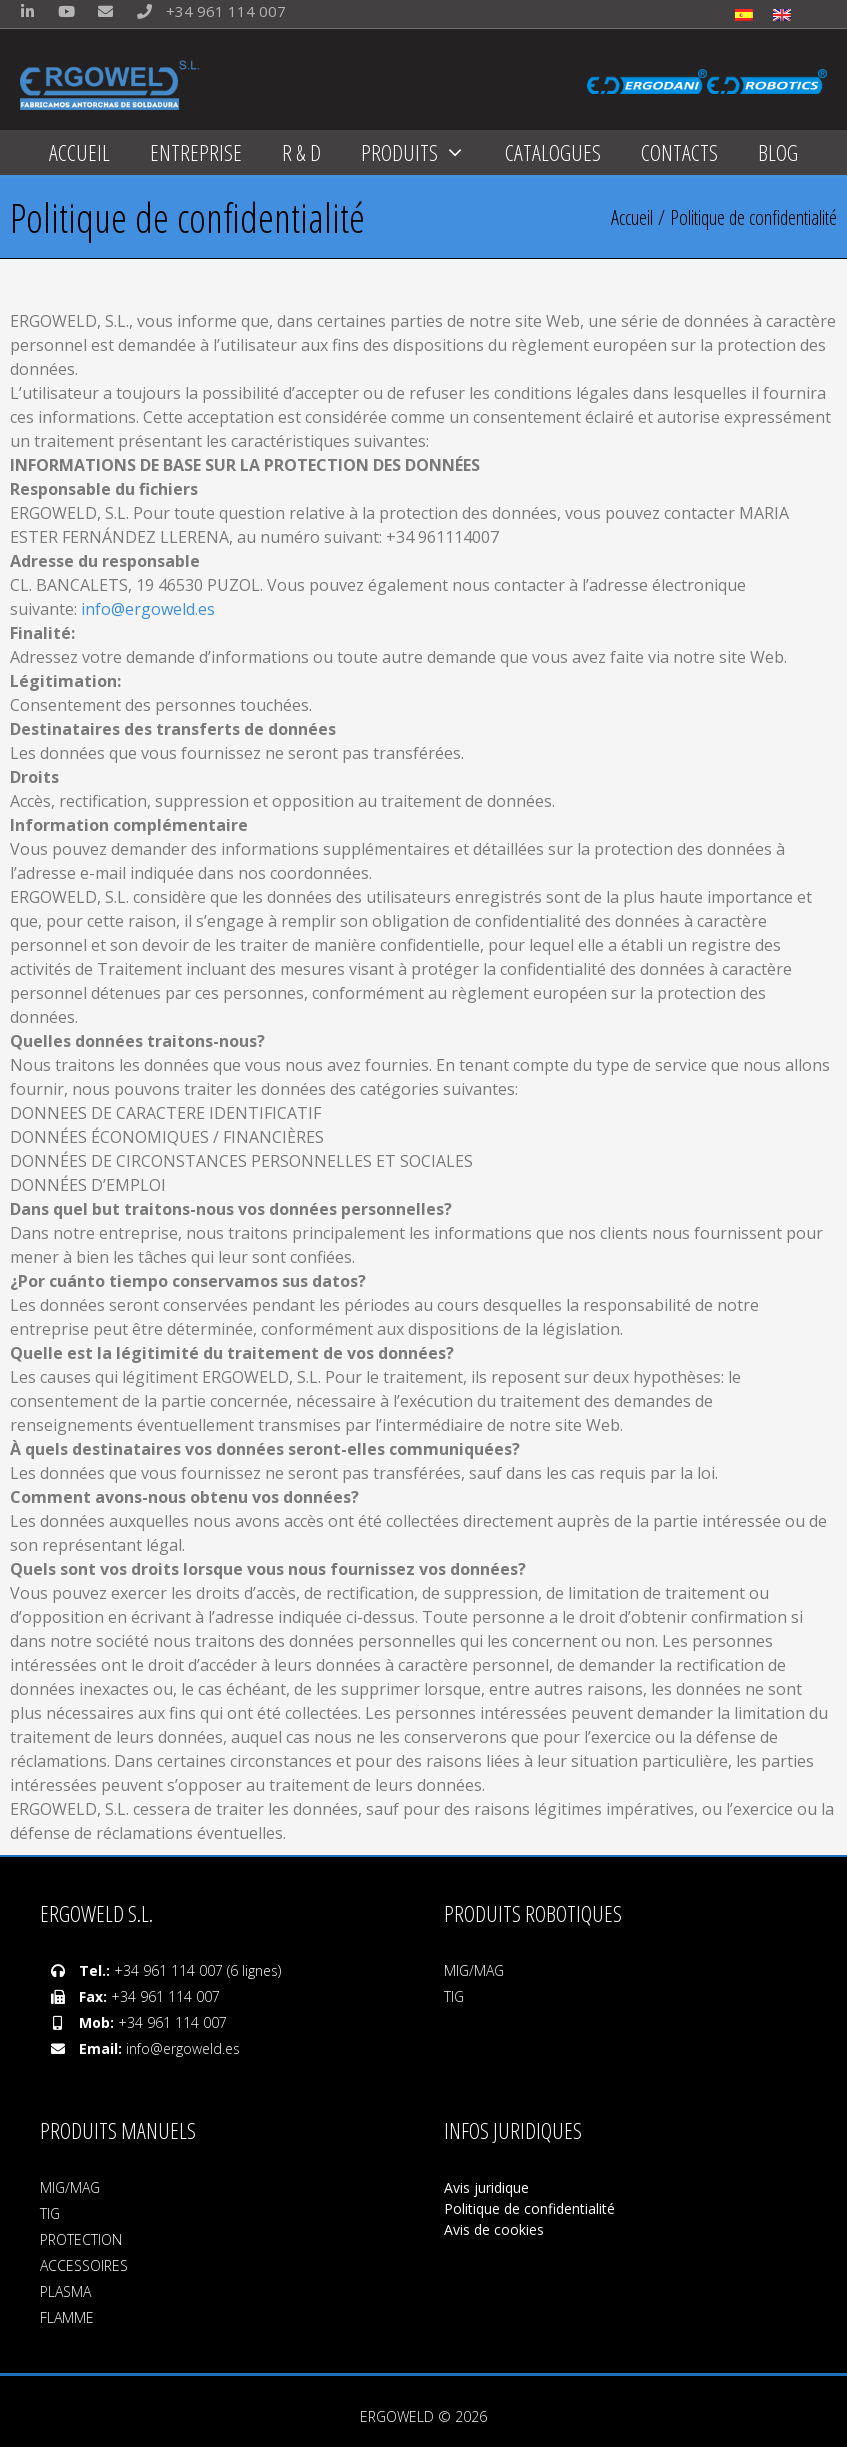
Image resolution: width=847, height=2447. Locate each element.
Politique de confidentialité (529, 2208)
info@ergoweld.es (148, 609)
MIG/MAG (474, 1970)
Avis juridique (488, 2187)
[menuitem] (744, 14)
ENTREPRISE (196, 152)
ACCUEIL (79, 152)
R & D (301, 152)
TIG (454, 1996)
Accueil (632, 217)
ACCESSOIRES (84, 2265)
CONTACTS (679, 152)
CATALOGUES (553, 152)
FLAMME (67, 2317)
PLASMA (65, 2291)
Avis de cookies (494, 2229)
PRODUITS (423, 152)
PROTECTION (81, 2239)
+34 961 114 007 (206, 11)
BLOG (778, 152)
